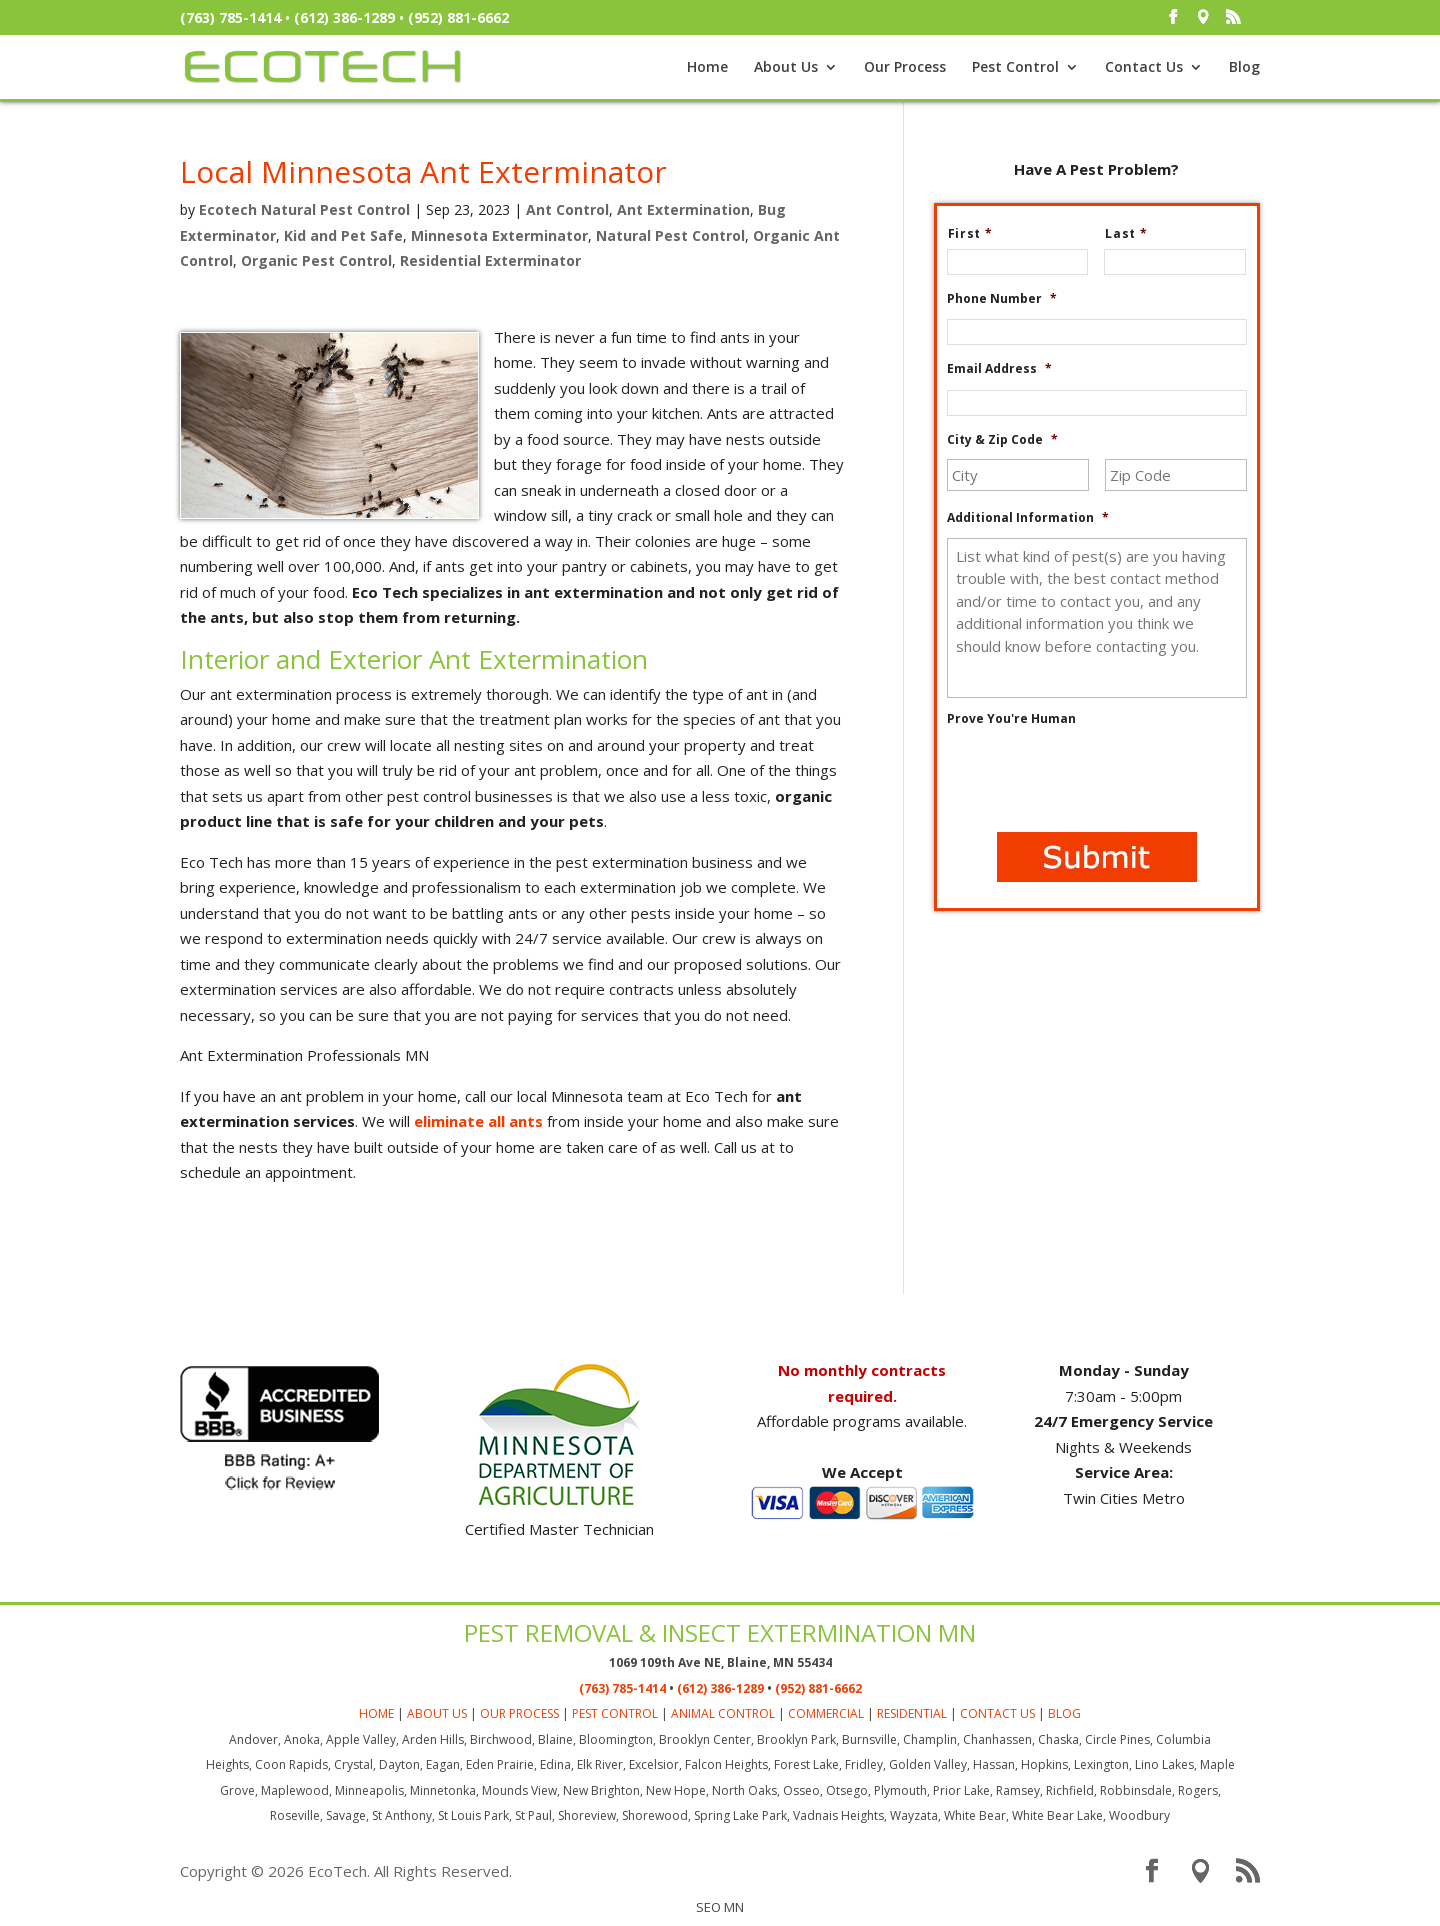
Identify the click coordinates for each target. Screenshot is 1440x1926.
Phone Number (1002, 299)
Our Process (905, 68)
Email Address (999, 369)
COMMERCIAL (826, 1713)
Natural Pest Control (670, 235)
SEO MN (720, 1907)
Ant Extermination (683, 209)
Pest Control (1015, 68)
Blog (1244, 68)
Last (1134, 234)
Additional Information (1028, 518)
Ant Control (567, 209)
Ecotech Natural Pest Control (304, 209)
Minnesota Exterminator (499, 235)
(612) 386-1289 (344, 17)
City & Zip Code (1002, 440)
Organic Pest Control (316, 260)
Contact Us (1144, 68)
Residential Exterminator (490, 260)
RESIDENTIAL (912, 1713)
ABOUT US (437, 1713)
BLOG (1064, 1713)
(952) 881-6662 (458, 17)
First (978, 234)
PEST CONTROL (615, 1713)
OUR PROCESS (519, 1713)
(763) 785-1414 (230, 17)
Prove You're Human (1011, 719)
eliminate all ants (478, 1121)
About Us (786, 68)
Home (707, 68)
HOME (376, 1713)
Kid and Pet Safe (343, 235)
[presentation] (1099, 778)
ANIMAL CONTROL (723, 1713)
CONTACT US (997, 1713)
